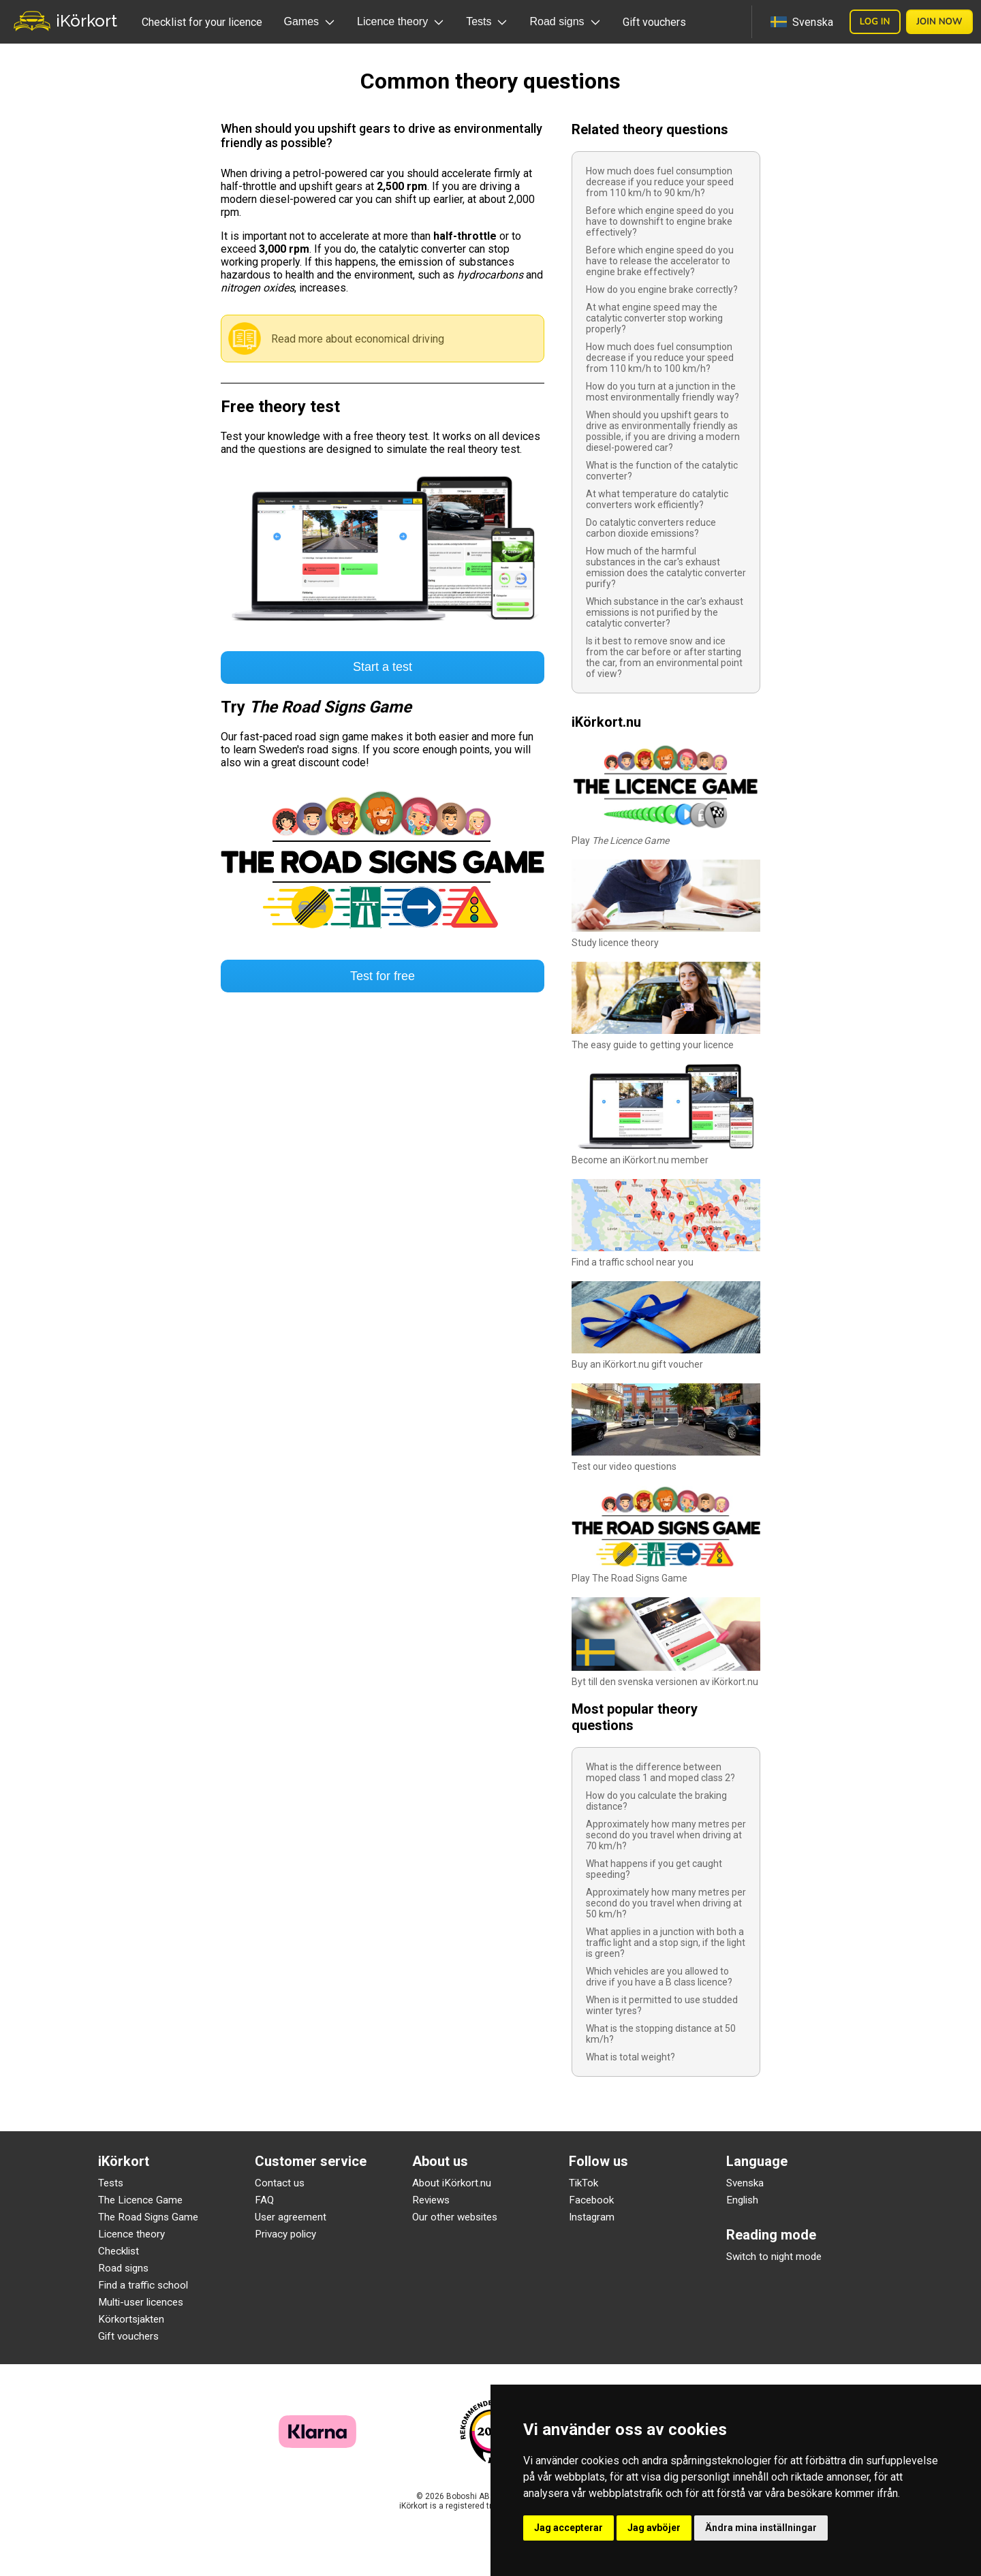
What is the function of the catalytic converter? (662, 471)
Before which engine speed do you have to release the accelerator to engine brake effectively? (660, 261)
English (742, 2200)
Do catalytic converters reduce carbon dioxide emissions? (651, 528)
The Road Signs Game (148, 2217)
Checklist (118, 2251)
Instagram (591, 2217)
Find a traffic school (143, 2285)
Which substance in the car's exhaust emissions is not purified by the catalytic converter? (664, 612)
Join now (939, 22)
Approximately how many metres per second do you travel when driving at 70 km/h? (666, 1835)
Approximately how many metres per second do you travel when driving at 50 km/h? (666, 1903)
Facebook (591, 2200)
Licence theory (131, 2234)
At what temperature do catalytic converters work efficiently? (657, 499)
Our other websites (454, 2217)
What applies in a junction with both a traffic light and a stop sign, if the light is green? (665, 1942)
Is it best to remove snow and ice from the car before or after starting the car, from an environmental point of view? (664, 657)
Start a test (382, 667)
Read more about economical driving (357, 338)
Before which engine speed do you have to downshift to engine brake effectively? (660, 221)
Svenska (745, 2183)
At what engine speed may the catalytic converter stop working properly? (654, 318)
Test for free (382, 976)
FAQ (264, 2200)
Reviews (431, 2200)
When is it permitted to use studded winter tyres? (662, 2005)
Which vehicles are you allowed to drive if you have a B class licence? (659, 1977)
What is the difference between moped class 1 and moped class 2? (660, 1772)
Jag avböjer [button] (654, 2527)
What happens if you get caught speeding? (654, 1869)
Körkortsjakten (131, 2319)
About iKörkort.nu (451, 2183)
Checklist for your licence (202, 22)
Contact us (280, 2183)
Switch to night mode (774, 2256)
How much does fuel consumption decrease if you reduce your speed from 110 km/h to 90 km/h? (660, 182)
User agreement (290, 2217)
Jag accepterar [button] (568, 2527)
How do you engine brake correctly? (662, 289)
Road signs (123, 2268)
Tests (110, 2183)
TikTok (583, 2183)
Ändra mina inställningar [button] (761, 2527)
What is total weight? (630, 2057)
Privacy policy (285, 2234)
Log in (875, 22)
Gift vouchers (654, 22)
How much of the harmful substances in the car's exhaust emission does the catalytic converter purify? (666, 567)
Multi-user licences (140, 2302)
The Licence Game (140, 2200)
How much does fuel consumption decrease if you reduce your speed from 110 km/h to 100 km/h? (660, 357)
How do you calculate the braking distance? (656, 1801)
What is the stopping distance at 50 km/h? (661, 2034)
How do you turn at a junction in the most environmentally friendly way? (662, 392)
